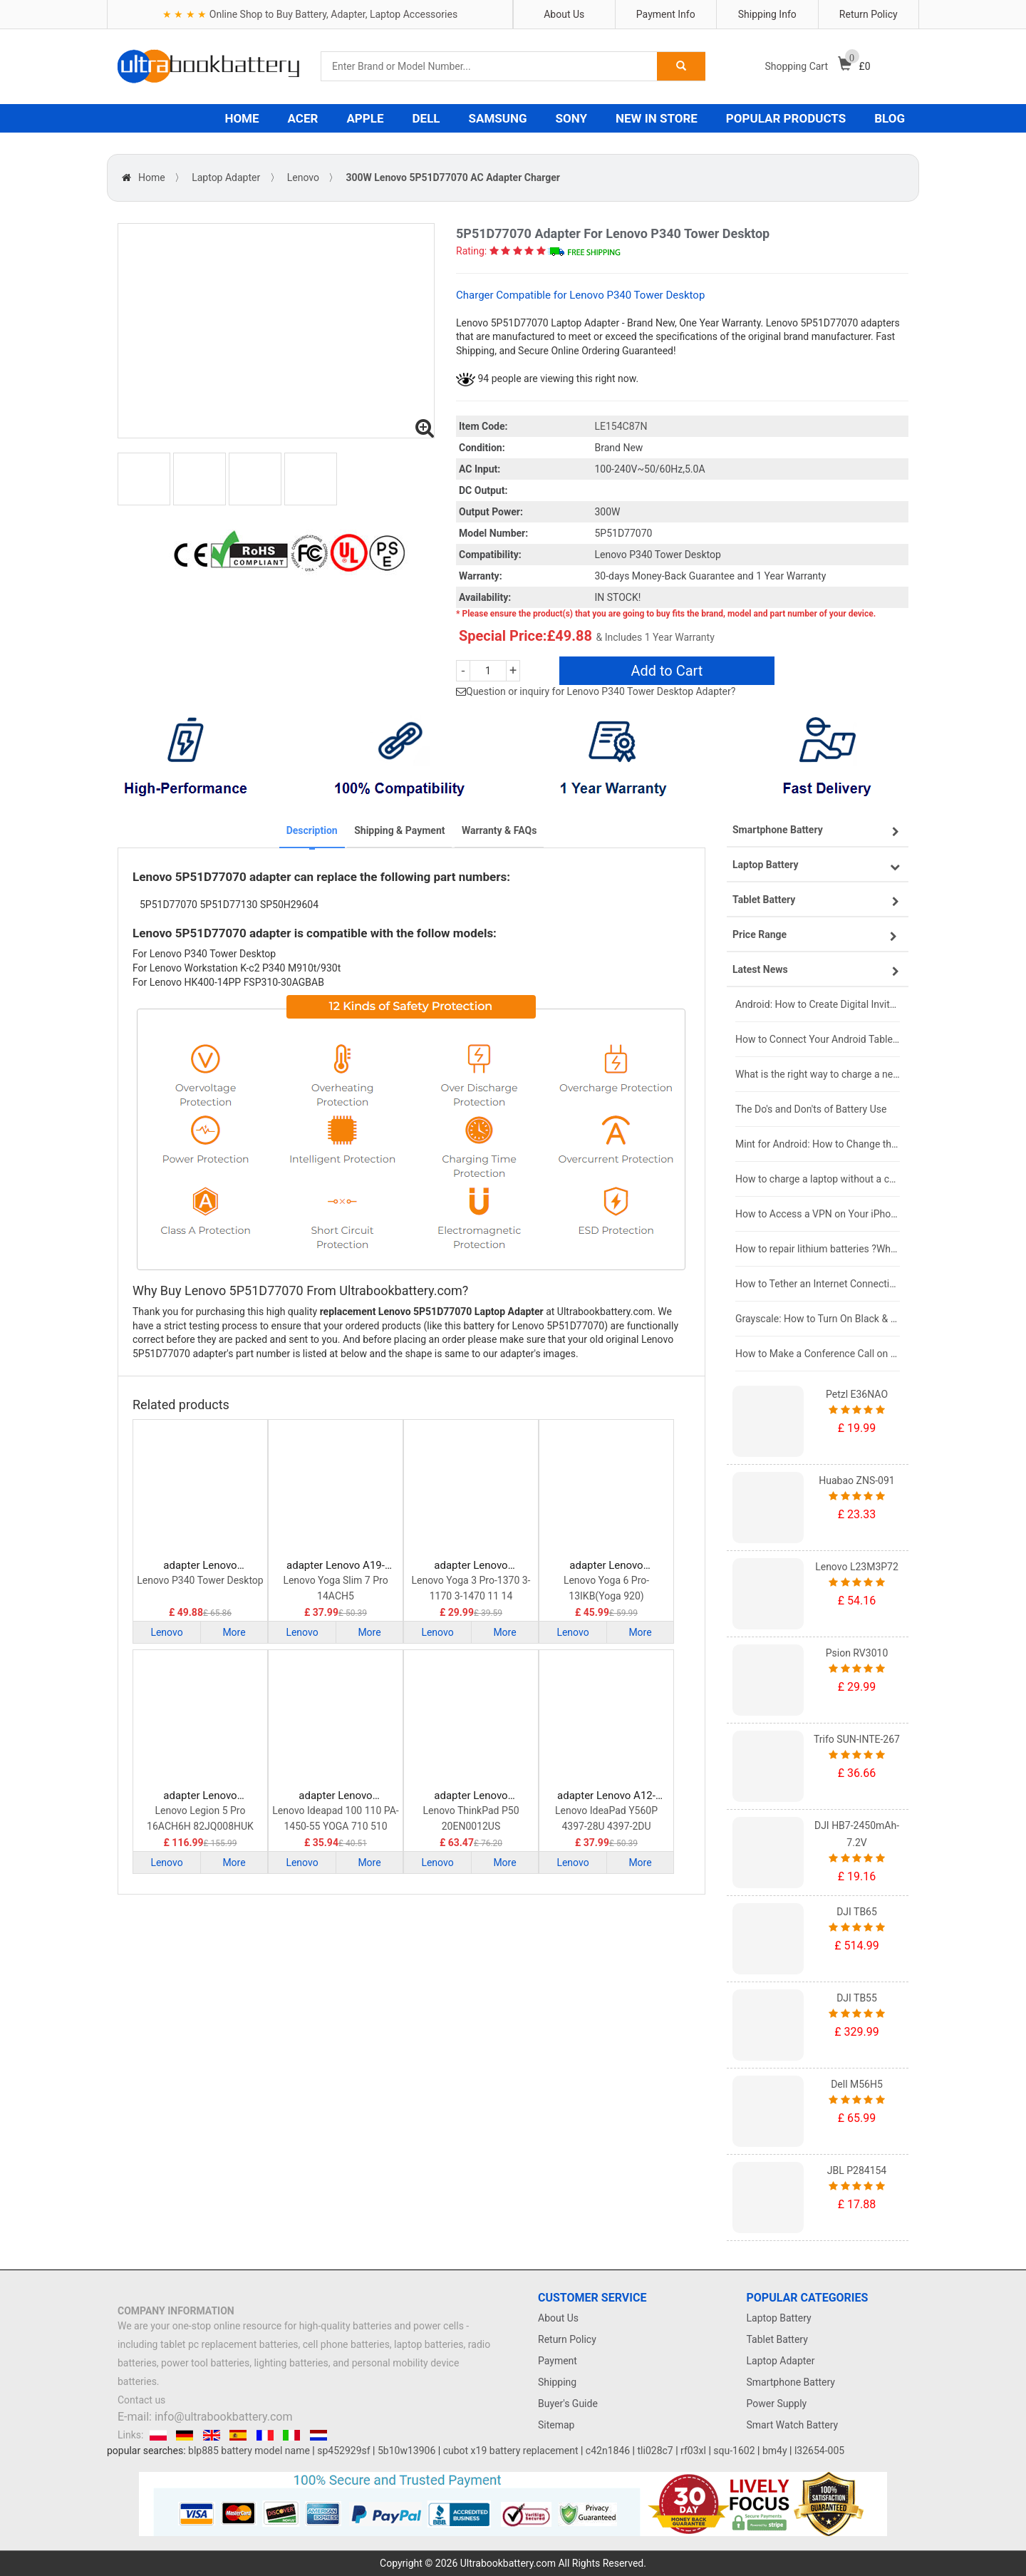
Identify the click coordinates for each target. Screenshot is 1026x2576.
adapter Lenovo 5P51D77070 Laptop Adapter (200, 1565)
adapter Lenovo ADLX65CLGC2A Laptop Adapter (336, 1796)
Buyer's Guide (568, 2403)
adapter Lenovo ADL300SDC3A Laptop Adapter (200, 1796)
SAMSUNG (498, 118)
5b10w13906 (406, 2450)
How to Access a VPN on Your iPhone (817, 1214)
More (233, 1632)
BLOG (889, 118)
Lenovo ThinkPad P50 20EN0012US (471, 1818)
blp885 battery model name (249, 2450)
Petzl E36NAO (857, 1394)
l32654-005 (819, 2450)
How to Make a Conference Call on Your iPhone (817, 1353)
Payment (557, 2360)
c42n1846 (608, 2450)
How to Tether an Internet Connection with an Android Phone (817, 1283)
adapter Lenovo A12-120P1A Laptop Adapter (606, 1796)
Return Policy (868, 14)
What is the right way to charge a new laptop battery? (817, 1074)
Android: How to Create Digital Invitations (817, 1004)
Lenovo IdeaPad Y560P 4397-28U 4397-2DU (606, 1818)
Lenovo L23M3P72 (856, 1566)
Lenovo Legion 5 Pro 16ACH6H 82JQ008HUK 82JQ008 (200, 1819)
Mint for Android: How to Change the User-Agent (817, 1144)
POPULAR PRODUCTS (786, 118)
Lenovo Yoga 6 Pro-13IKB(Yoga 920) (606, 1588)
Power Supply (777, 2403)
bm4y (774, 2450)
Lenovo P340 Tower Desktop (200, 1580)
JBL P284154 (857, 2170)
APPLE (364, 118)
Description (312, 830)
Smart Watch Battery (793, 2425)
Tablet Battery (777, 2339)
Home (151, 177)
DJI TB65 (856, 1911)
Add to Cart (667, 670)
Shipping (557, 2382)
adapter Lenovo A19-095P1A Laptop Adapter (336, 1565)
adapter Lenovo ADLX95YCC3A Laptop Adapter (606, 1565)
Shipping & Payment (399, 830)
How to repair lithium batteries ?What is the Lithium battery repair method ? (817, 1248)
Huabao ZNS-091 (856, 1480)
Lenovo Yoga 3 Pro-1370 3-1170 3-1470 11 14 (471, 1588)
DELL (426, 118)
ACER (303, 118)
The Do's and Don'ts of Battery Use (810, 1109)
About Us (564, 14)
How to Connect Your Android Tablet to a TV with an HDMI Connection (817, 1039)
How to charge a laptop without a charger (817, 1179)
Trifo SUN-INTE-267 (857, 1739)
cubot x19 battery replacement (511, 2450)
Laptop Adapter (226, 177)
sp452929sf (343, 2450)
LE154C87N (621, 426)
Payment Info (665, 14)
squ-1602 (734, 2450)
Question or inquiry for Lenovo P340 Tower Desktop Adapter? (600, 691)
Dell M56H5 (857, 2084)
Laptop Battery (779, 2318)
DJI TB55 (856, 1998)
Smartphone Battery (791, 2382)
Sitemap (556, 2425)
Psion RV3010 (857, 1653)
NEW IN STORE (657, 118)
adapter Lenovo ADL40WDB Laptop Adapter (470, 1565)
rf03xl (693, 2450)
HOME (241, 118)
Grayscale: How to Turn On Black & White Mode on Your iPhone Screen (817, 1318)
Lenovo (303, 177)
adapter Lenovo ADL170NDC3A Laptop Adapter (471, 1796)
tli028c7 (655, 2450)
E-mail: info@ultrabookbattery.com (205, 2416)
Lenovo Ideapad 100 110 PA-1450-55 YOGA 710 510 (335, 1818)
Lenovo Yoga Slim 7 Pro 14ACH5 (335, 1588)
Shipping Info (767, 14)
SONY (571, 118)
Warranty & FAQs (499, 830)
